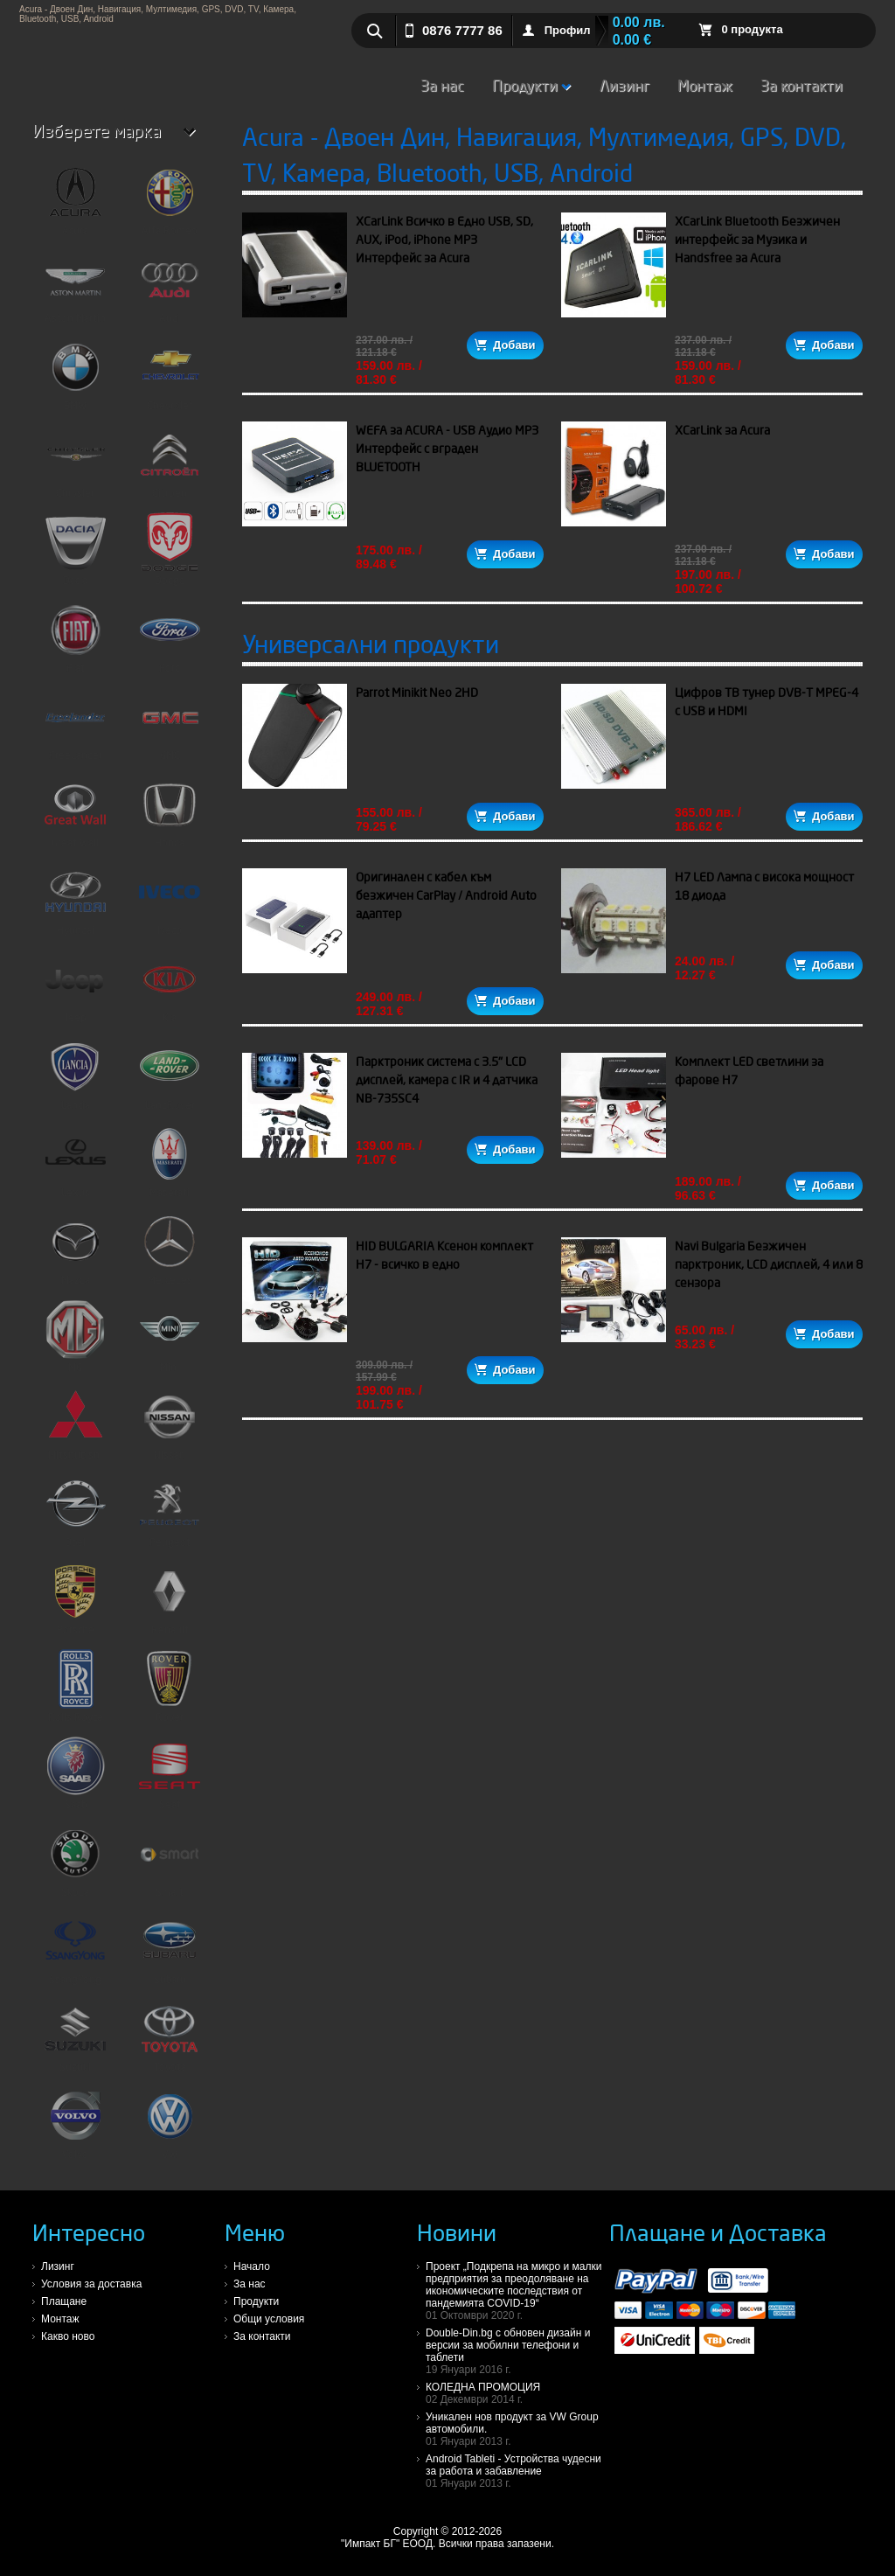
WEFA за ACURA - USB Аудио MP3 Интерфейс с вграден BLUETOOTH (447, 448)
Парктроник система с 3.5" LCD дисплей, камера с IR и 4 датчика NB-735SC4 (447, 1080)
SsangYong (75, 1948)
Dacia (75, 549)
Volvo (75, 2123)
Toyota (169, 2035)
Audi (169, 286)
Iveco (169, 898)
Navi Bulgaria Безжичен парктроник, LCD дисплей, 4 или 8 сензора (769, 1264)
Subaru (169, 1948)
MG (75, 1336)
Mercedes (169, 1248)
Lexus (75, 1161)
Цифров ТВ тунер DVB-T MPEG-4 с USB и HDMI (766, 702)
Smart (169, 1860)
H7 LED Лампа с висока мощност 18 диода (764, 886)
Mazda (75, 1248)
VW (169, 2123)
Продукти (532, 85)
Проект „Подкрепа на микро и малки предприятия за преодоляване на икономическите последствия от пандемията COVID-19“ (517, 2291)
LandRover (169, 1073)
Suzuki (75, 2035)
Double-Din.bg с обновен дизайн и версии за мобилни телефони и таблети (517, 2351)
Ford (169, 636)
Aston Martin (75, 286)
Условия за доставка (91, 2284)
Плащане (64, 2301)
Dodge (169, 549)
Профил (568, 30)
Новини (456, 2232)
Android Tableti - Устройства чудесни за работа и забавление (517, 2471)
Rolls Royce (75, 1685)
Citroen (169, 461)
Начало (251, 2266)
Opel (75, 1511)
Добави (505, 345)
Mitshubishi (75, 1423)
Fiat (75, 636)
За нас (442, 85)
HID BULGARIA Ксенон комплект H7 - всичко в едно (444, 1255)
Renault (169, 1598)
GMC (169, 724)
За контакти (801, 85)
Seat (169, 1773)
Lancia (75, 1073)
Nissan (169, 1423)
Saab (75, 1773)
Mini (169, 1336)
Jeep (75, 986)
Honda (169, 811)
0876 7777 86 (462, 30)
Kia (169, 986)
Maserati (169, 1161)
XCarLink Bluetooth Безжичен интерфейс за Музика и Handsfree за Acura (757, 239)
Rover (169, 1685)
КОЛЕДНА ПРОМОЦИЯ (517, 2393)
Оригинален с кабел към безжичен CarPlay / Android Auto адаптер (446, 895)
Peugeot (169, 1511)
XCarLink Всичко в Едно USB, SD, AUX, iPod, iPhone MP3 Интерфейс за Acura (444, 239)
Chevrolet (169, 374)
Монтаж (704, 85)
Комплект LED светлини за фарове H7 (749, 1071)
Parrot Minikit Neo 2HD (417, 692)
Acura (75, 199)
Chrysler (75, 461)
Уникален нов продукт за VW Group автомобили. (517, 2429)
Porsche (75, 1598)
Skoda (75, 1860)
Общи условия (268, 2319)
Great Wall (75, 811)
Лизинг (624, 85)
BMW (75, 374)
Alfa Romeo (169, 199)
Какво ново (67, 2336)
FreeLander (75, 724)
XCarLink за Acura (722, 430)
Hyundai (75, 898)
